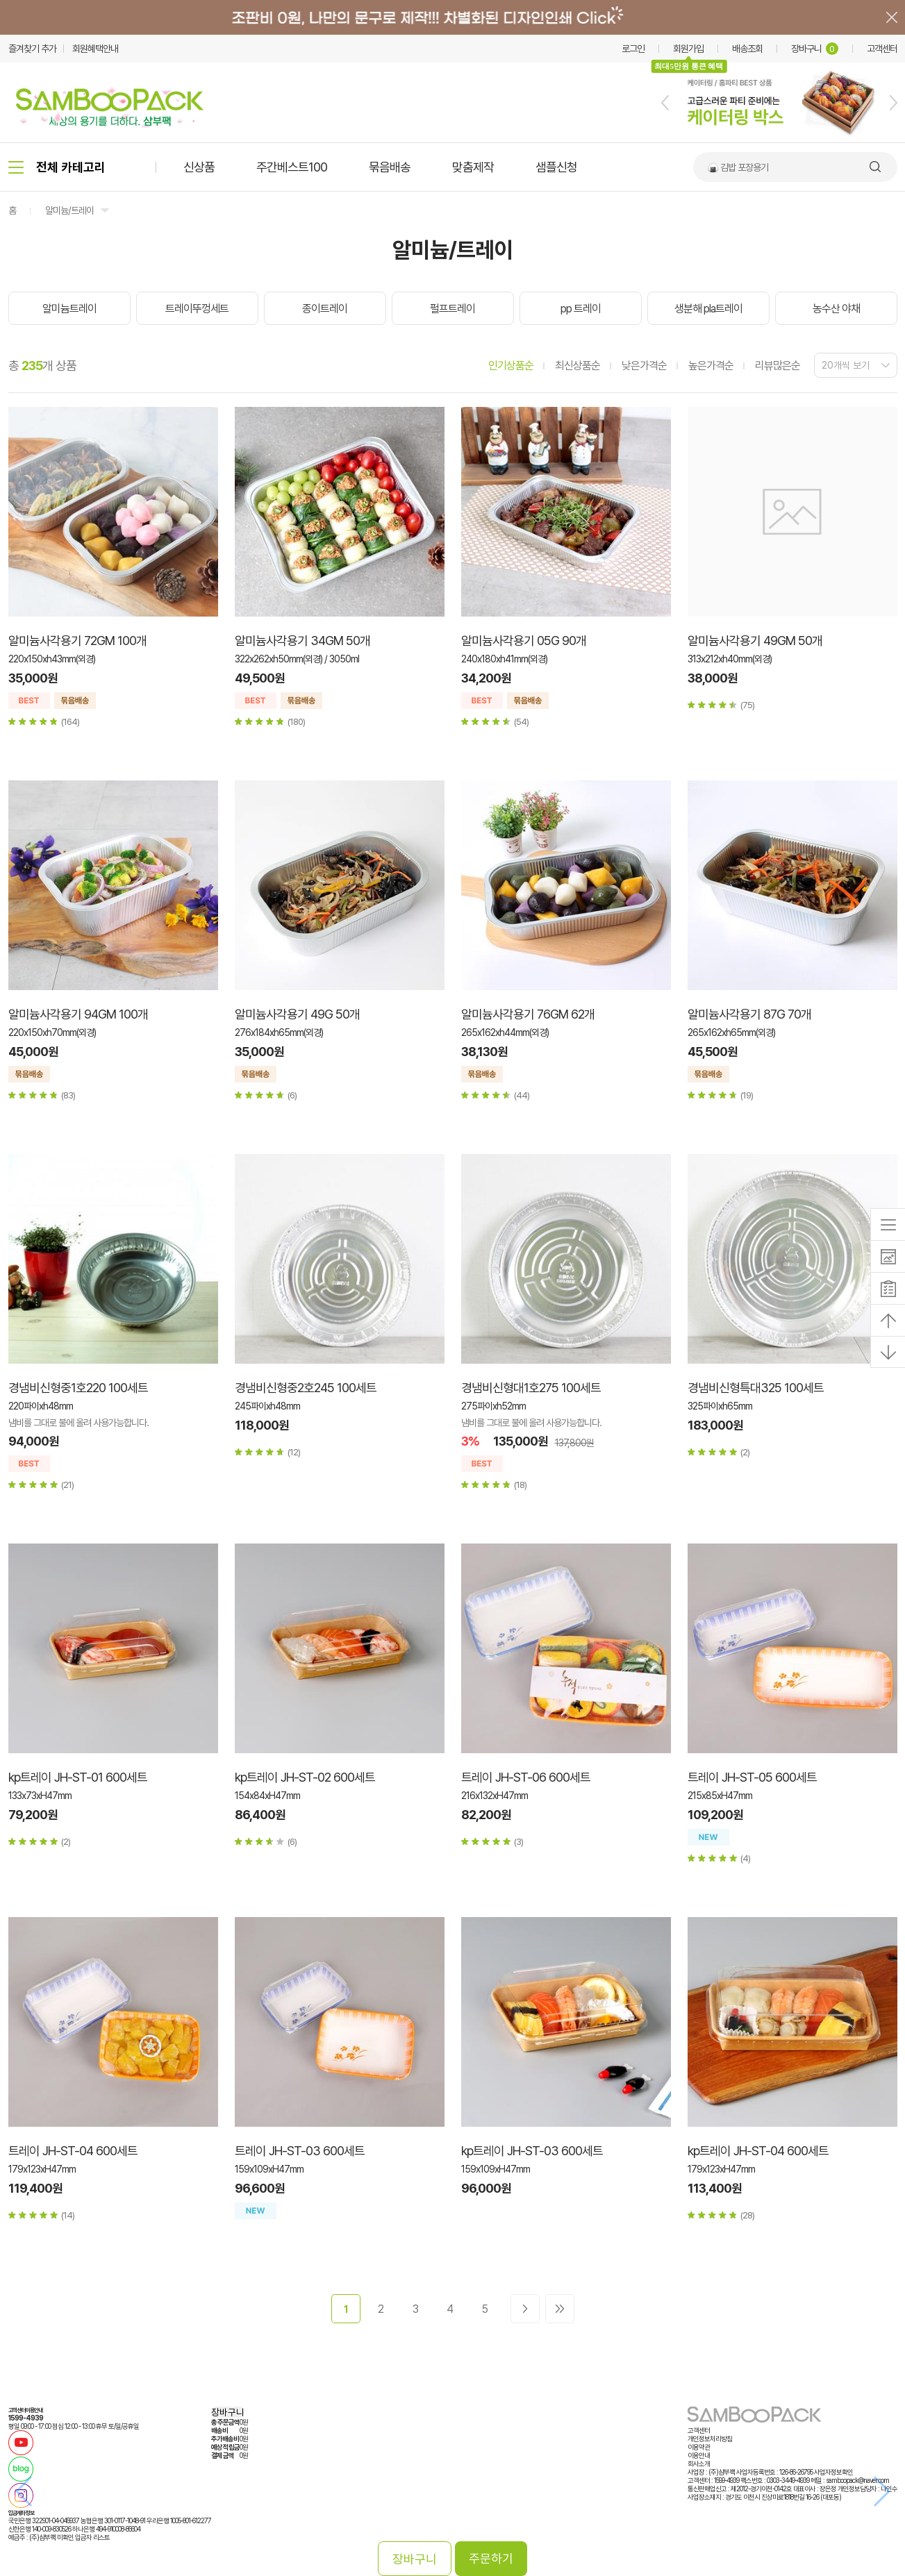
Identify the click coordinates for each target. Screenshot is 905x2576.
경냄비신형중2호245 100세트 (305, 1387)
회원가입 (688, 48)
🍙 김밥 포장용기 (737, 167)
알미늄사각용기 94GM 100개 (78, 1014)
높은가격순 (710, 365)
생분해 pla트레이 (708, 308)
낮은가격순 (644, 365)
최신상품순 (577, 365)
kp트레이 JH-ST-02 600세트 (305, 1777)
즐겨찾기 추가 (32, 48)
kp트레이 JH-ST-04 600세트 (758, 2150)
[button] (665, 102)
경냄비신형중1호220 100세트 (78, 1387)
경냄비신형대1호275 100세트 (531, 1387)
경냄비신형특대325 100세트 (756, 1387)
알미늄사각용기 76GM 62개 (528, 1014)
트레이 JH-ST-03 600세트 (300, 2150)
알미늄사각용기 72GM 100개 (77, 640)
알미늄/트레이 (69, 210)
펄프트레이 (452, 308)
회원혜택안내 (95, 48)
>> (559, 2308)
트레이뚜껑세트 (197, 308)
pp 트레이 (581, 308)
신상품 (199, 167)
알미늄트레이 (69, 308)
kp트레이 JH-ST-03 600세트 (532, 2150)
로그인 (633, 48)
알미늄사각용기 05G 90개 (523, 640)
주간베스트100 (291, 167)
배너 (452, 17)
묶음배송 (389, 167)
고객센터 (882, 48)
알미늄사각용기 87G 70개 (749, 1014)
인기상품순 (510, 365)
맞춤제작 (473, 167)
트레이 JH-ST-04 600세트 (73, 2150)
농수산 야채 (836, 308)
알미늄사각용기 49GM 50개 (755, 640)
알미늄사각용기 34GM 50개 (302, 640)
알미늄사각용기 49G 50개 (297, 1014)
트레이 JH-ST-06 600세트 (525, 1777)
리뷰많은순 (777, 365)
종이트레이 (324, 308)
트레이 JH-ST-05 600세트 (752, 1777)
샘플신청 (556, 167)
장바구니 (814, 48)
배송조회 (747, 48)
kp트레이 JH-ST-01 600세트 (77, 1777)
